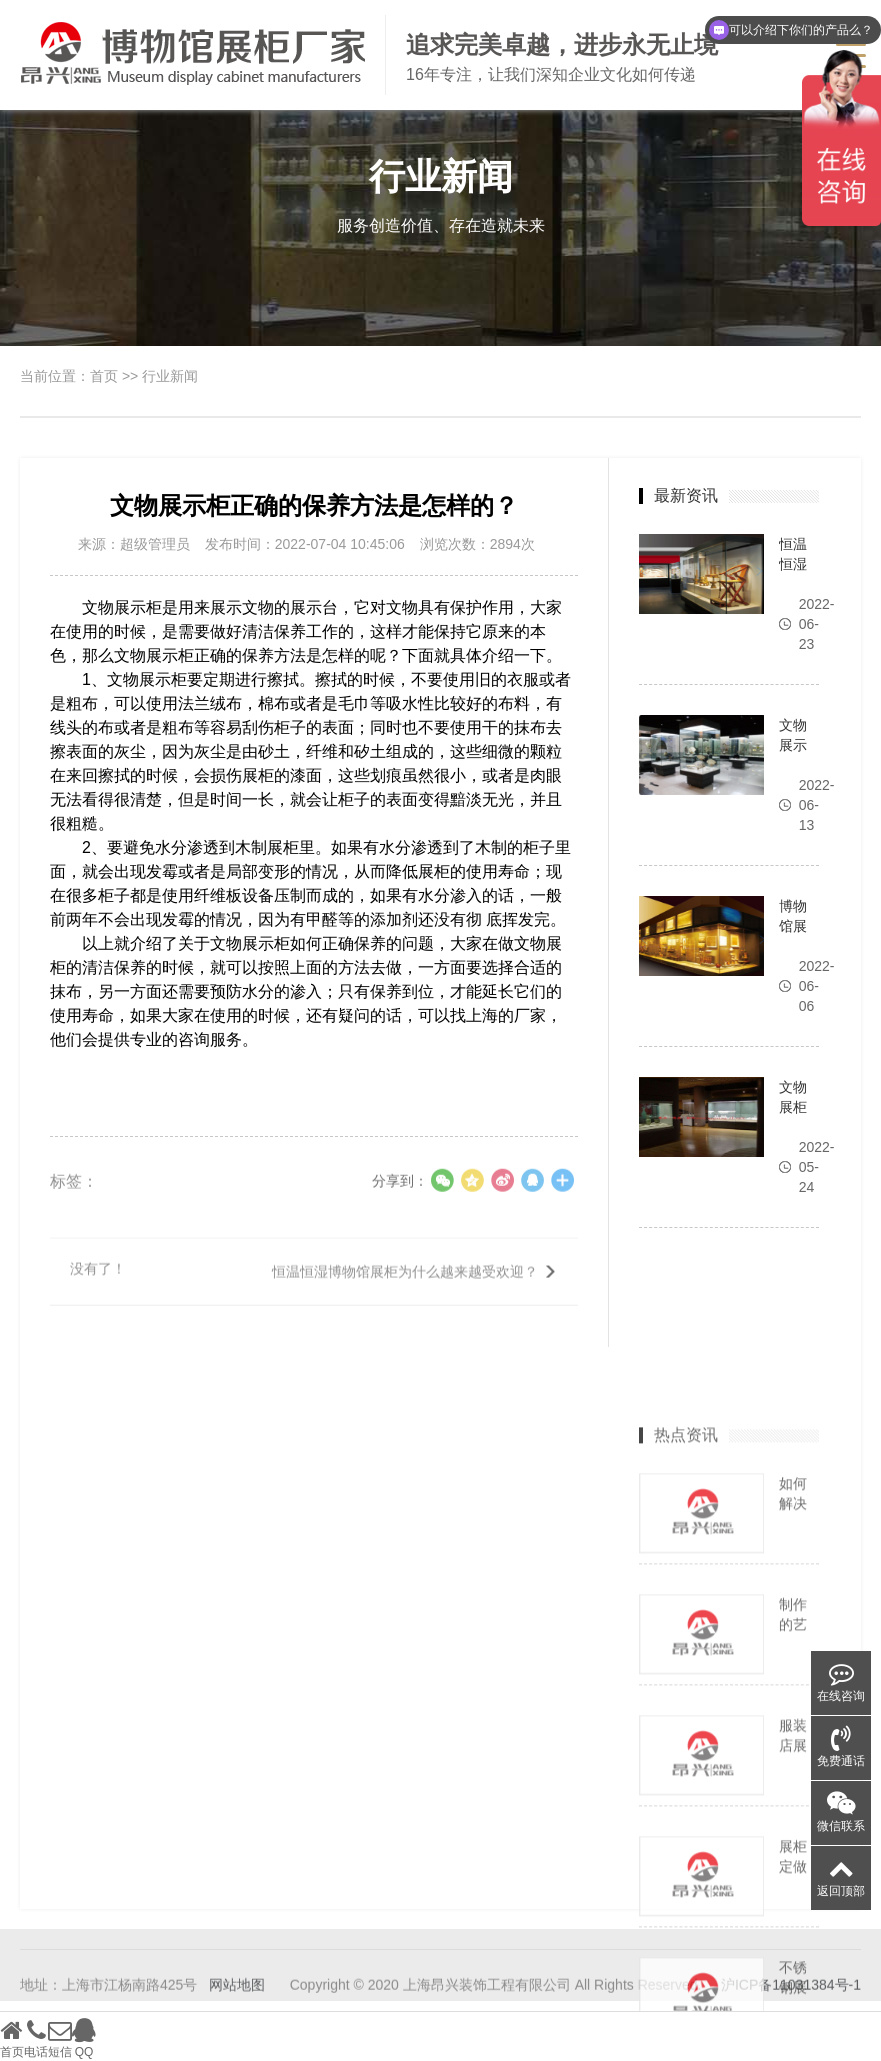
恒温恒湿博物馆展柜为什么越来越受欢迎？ (405, 1286)
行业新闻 (170, 376)
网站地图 (237, 2000)
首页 (104, 376)
